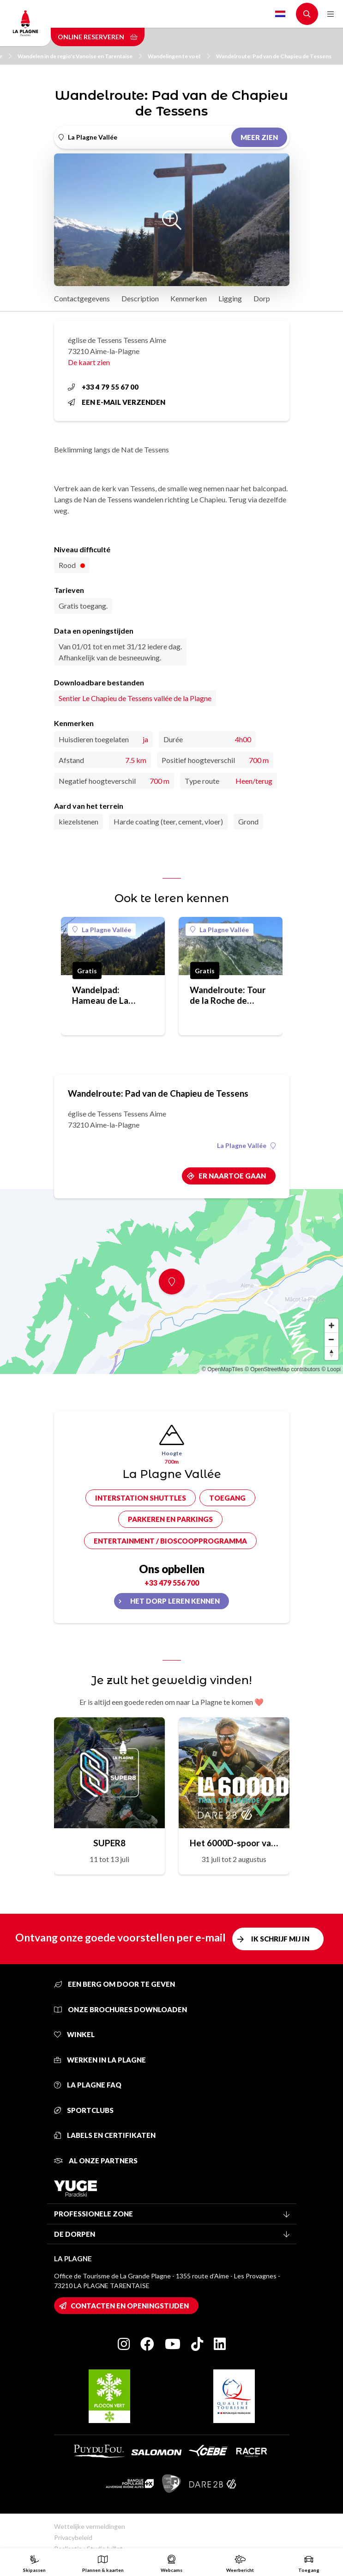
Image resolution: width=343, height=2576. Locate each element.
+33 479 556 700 (171, 1582)
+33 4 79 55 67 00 (103, 387)
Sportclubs (84, 2110)
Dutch (280, 14)
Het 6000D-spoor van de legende (234, 1842)
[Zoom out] (331, 1339)
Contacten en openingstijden (130, 2305)
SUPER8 (109, 1842)
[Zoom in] (331, 1325)
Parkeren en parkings (170, 1519)
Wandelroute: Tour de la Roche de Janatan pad (228, 995)
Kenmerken (188, 298)
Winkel (74, 2034)
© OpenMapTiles (222, 1369)
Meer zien (259, 137)
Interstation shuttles (140, 1498)
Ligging (230, 298)
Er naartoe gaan (232, 1176)
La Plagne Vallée (101, 930)
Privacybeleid (73, 2537)
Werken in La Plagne (100, 2060)
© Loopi (331, 1369)
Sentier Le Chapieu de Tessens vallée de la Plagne (135, 698)
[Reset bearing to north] (331, 1353)
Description (140, 298)
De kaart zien (89, 362)
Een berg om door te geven (114, 1984)
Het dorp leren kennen (175, 1601)
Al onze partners (96, 2160)
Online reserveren (98, 37)
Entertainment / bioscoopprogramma (170, 1541)
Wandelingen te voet (179, 56)
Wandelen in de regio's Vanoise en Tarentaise (80, 56)
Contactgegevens (82, 298)
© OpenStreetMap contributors (282, 1369)
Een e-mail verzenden (116, 402)
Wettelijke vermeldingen (89, 2526)
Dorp (261, 298)
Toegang (227, 1498)
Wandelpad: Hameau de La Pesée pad (100, 995)
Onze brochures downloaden (120, 2009)
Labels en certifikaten (105, 2135)
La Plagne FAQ (87, 2085)
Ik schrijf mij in (280, 1939)
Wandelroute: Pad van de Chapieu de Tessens (273, 56)
